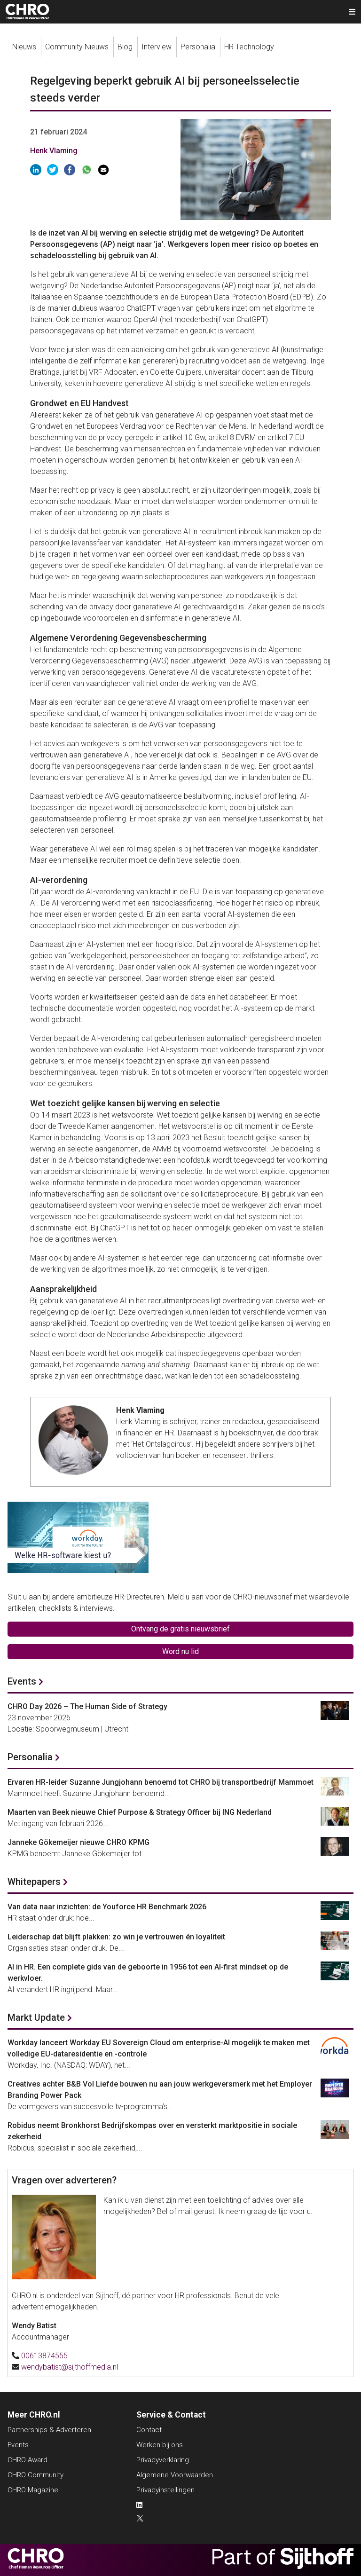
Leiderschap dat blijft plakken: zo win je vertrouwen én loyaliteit (116, 1936)
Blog (125, 46)
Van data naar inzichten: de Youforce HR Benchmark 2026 (107, 1906)
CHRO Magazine (33, 2490)
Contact (149, 2430)
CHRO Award (27, 2460)
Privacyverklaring (162, 2460)
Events (22, 1681)
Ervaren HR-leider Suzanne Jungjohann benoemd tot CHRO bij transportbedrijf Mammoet (161, 1782)
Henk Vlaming (54, 150)
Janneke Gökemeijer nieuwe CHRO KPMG (78, 1842)
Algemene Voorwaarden (174, 2475)
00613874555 (44, 2355)
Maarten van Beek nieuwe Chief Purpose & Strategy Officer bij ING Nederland (140, 1812)
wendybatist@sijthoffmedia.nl (69, 2367)
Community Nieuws (77, 46)
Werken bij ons (159, 2445)
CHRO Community (35, 2475)
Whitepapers (34, 1881)
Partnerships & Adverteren (49, 2430)
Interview (156, 46)
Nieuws (24, 46)
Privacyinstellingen (165, 2490)
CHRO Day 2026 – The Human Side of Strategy (87, 1706)
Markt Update (36, 2017)
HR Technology (249, 46)
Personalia (197, 46)
